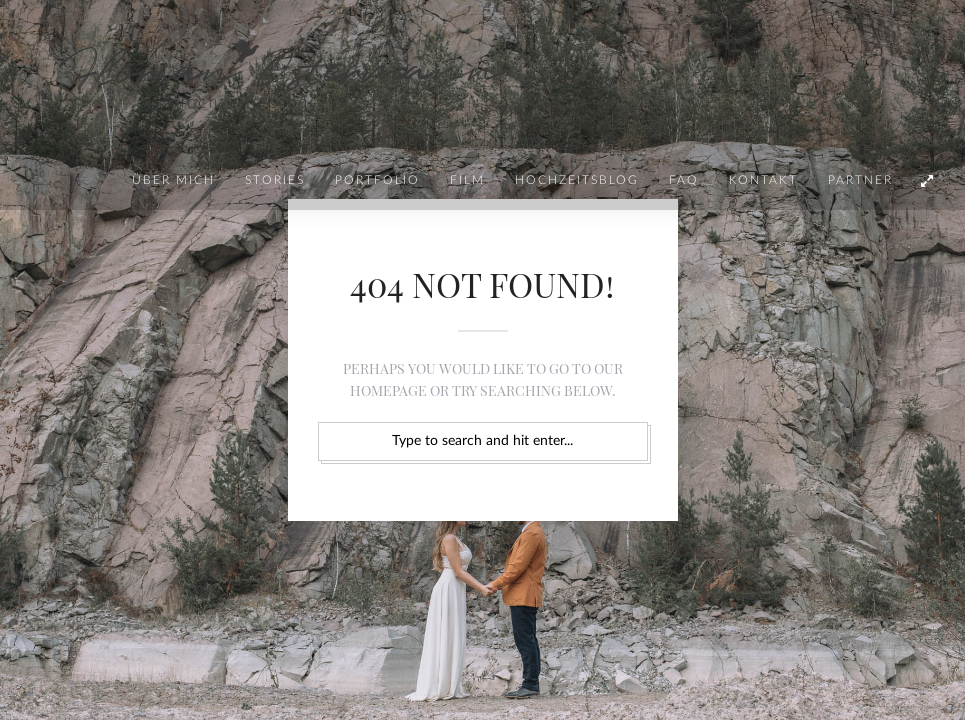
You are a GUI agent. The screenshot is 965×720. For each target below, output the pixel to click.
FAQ (684, 180)
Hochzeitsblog (577, 180)
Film (467, 180)
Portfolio (377, 180)
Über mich (173, 180)
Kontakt (763, 180)
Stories (275, 180)
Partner (860, 180)
